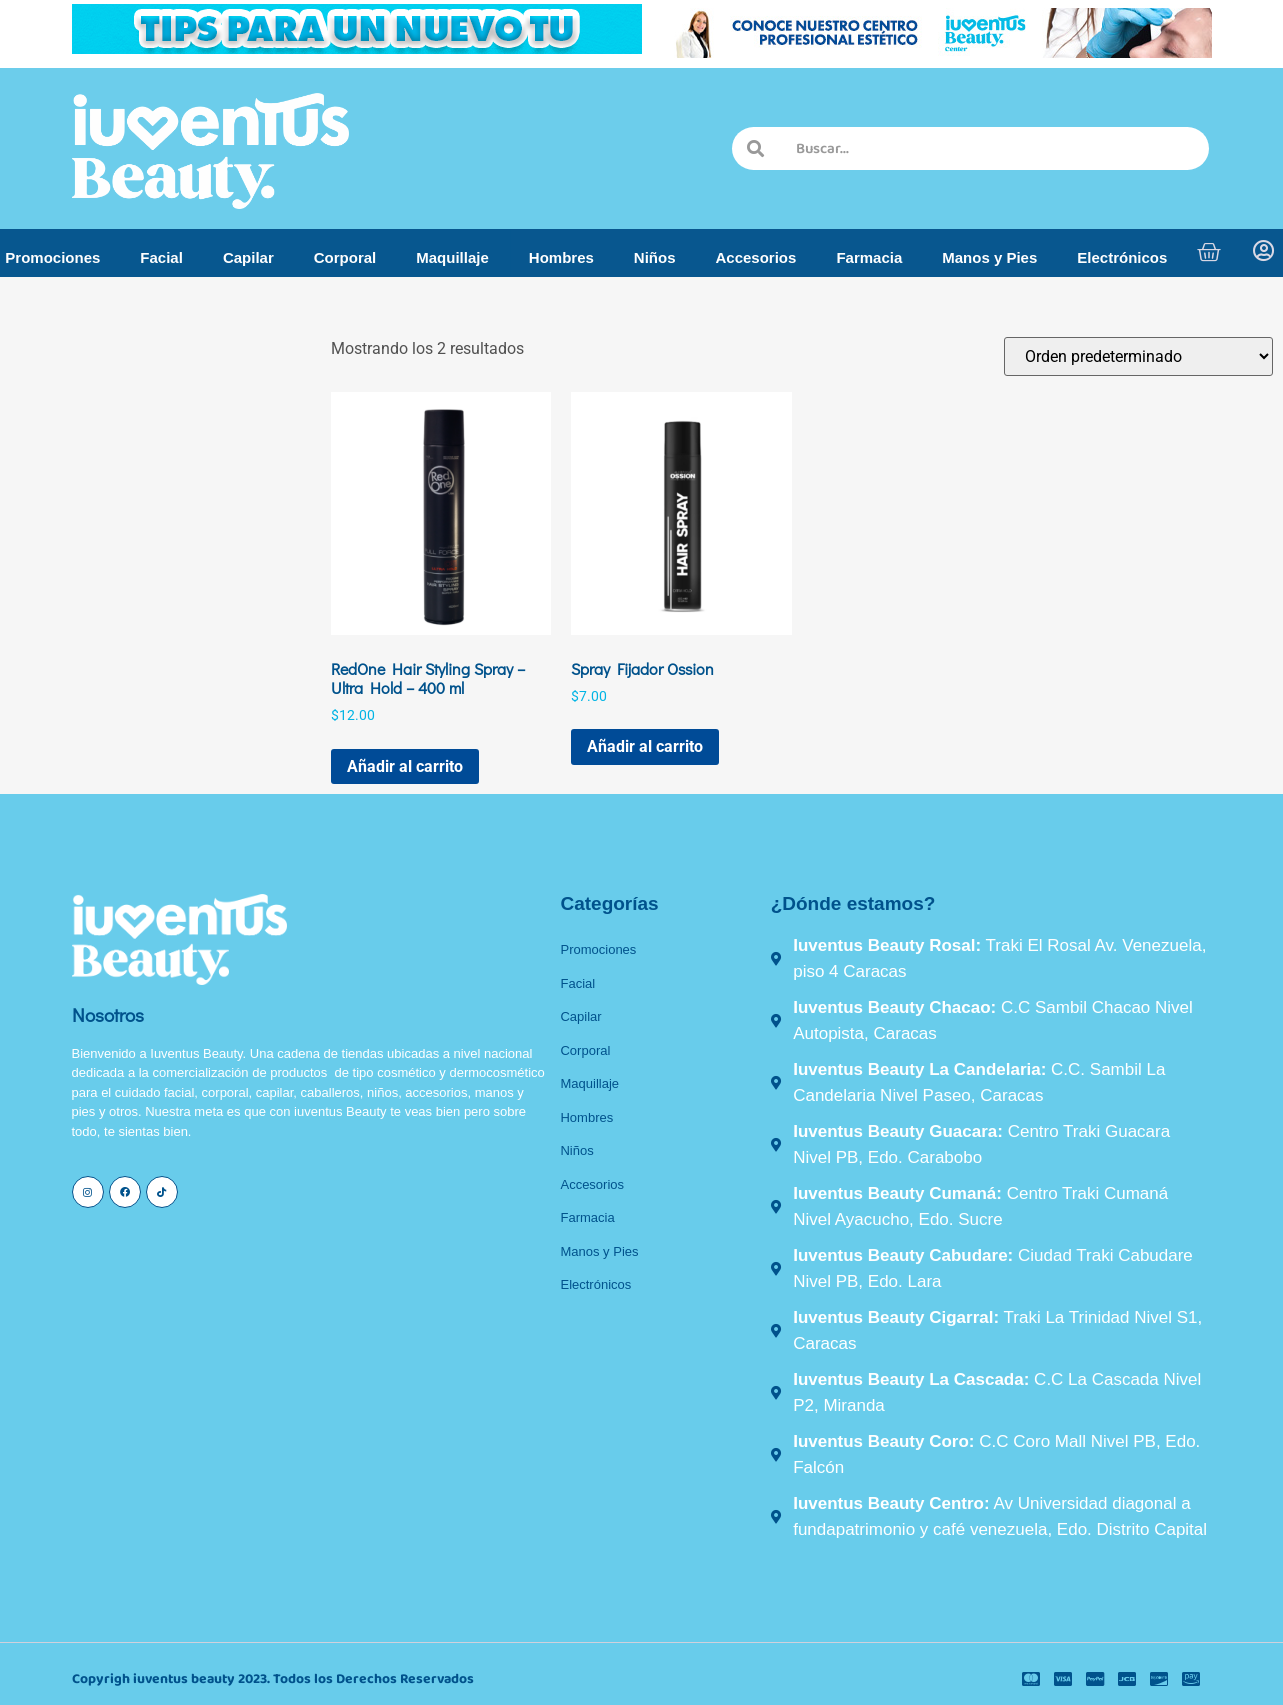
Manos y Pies (989, 257)
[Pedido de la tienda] (1138, 356)
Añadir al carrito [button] (405, 766)
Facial (161, 257)
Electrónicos (1122, 257)
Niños (655, 257)
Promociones (52, 257)
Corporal (345, 257)
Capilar (248, 257)
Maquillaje (452, 257)
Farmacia (869, 257)
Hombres (561, 257)
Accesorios (756, 257)
